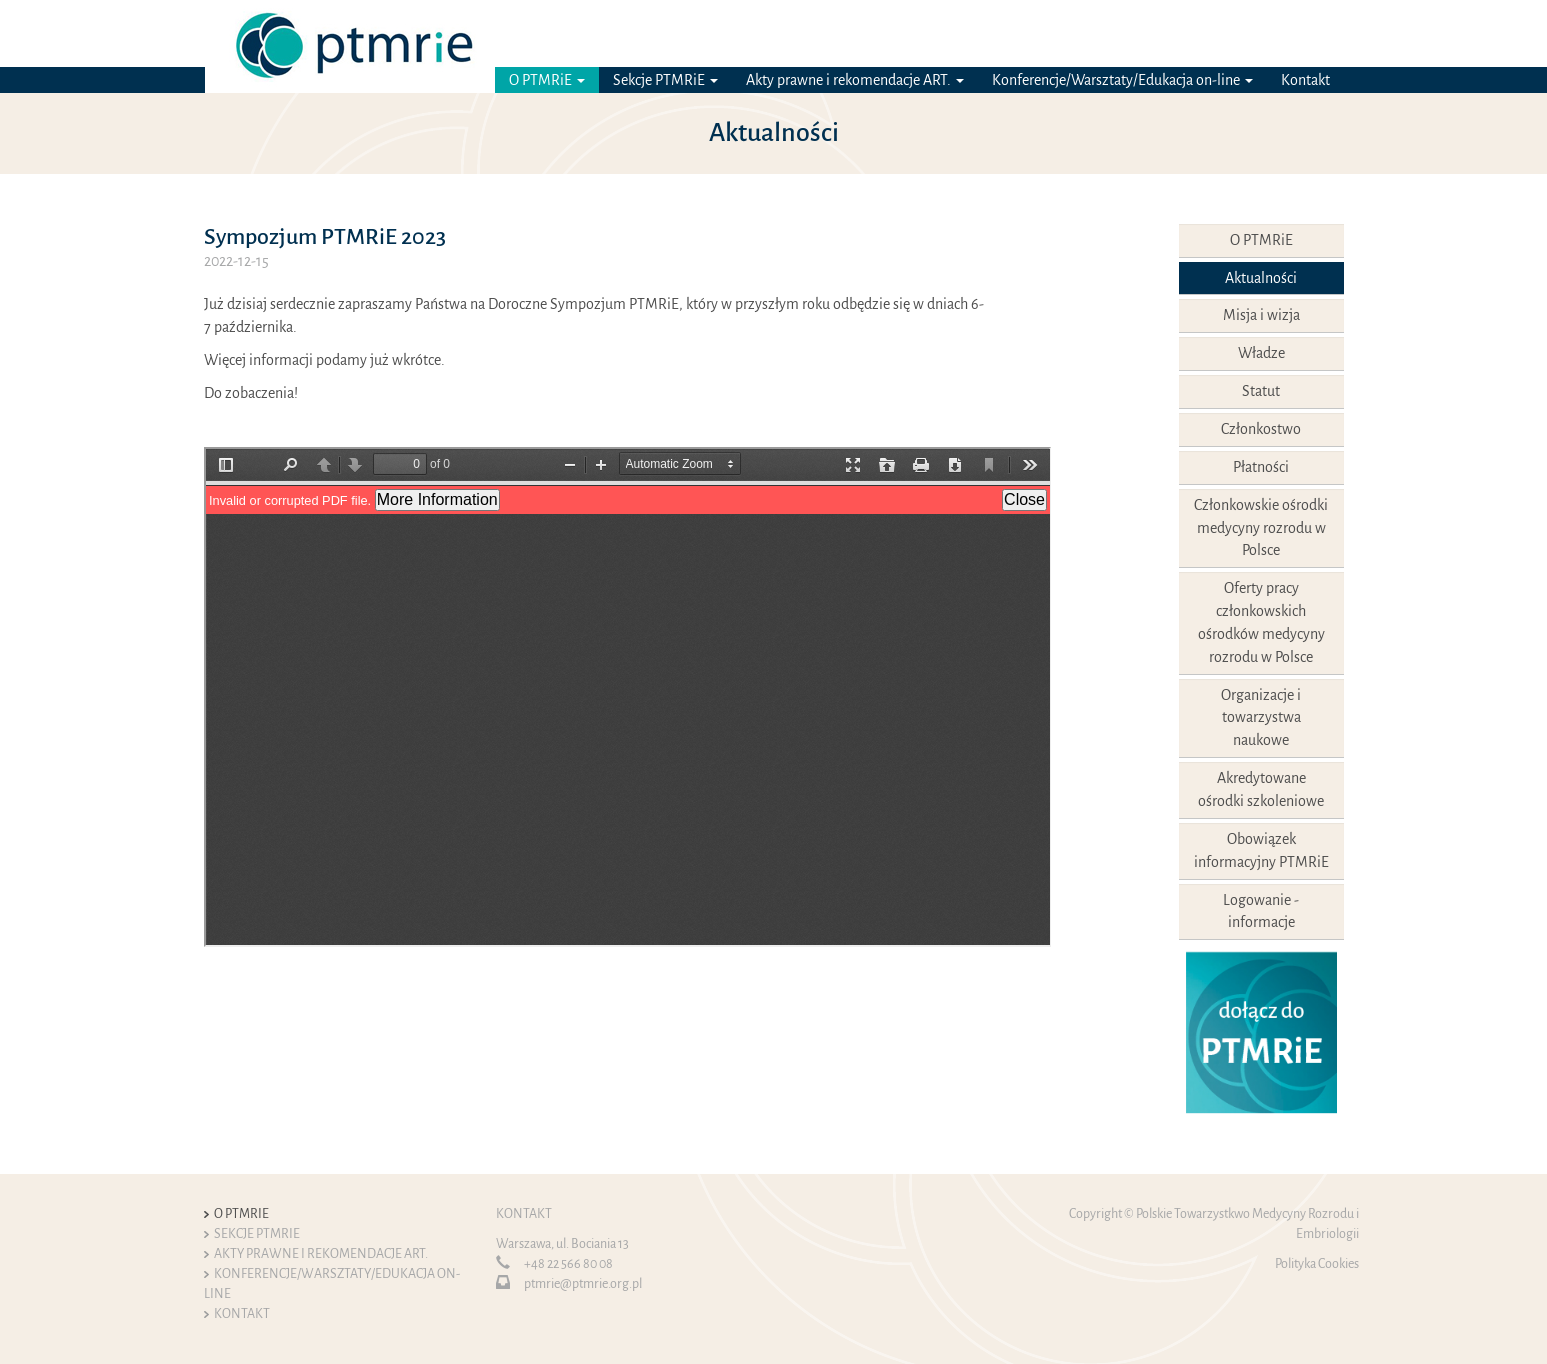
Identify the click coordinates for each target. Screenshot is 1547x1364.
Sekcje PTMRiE (665, 80)
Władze (1261, 353)
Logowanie (1180, 33)
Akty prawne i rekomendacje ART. (855, 80)
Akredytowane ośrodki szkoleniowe (1261, 789)
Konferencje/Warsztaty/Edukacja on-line (1122, 80)
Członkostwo (1261, 429)
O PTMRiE (547, 80)
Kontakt (1305, 80)
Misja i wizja (1261, 315)
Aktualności (1261, 278)
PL (1306, 33)
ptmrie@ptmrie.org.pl (583, 1284)
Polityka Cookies (1317, 1264)
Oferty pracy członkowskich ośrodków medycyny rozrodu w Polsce (1261, 622)
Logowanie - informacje (1261, 911)
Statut (1261, 391)
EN (1334, 33)
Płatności (1261, 467)
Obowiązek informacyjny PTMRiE (1261, 850)
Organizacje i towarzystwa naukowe (1261, 718)
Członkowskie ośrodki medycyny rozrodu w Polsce (1261, 528)
